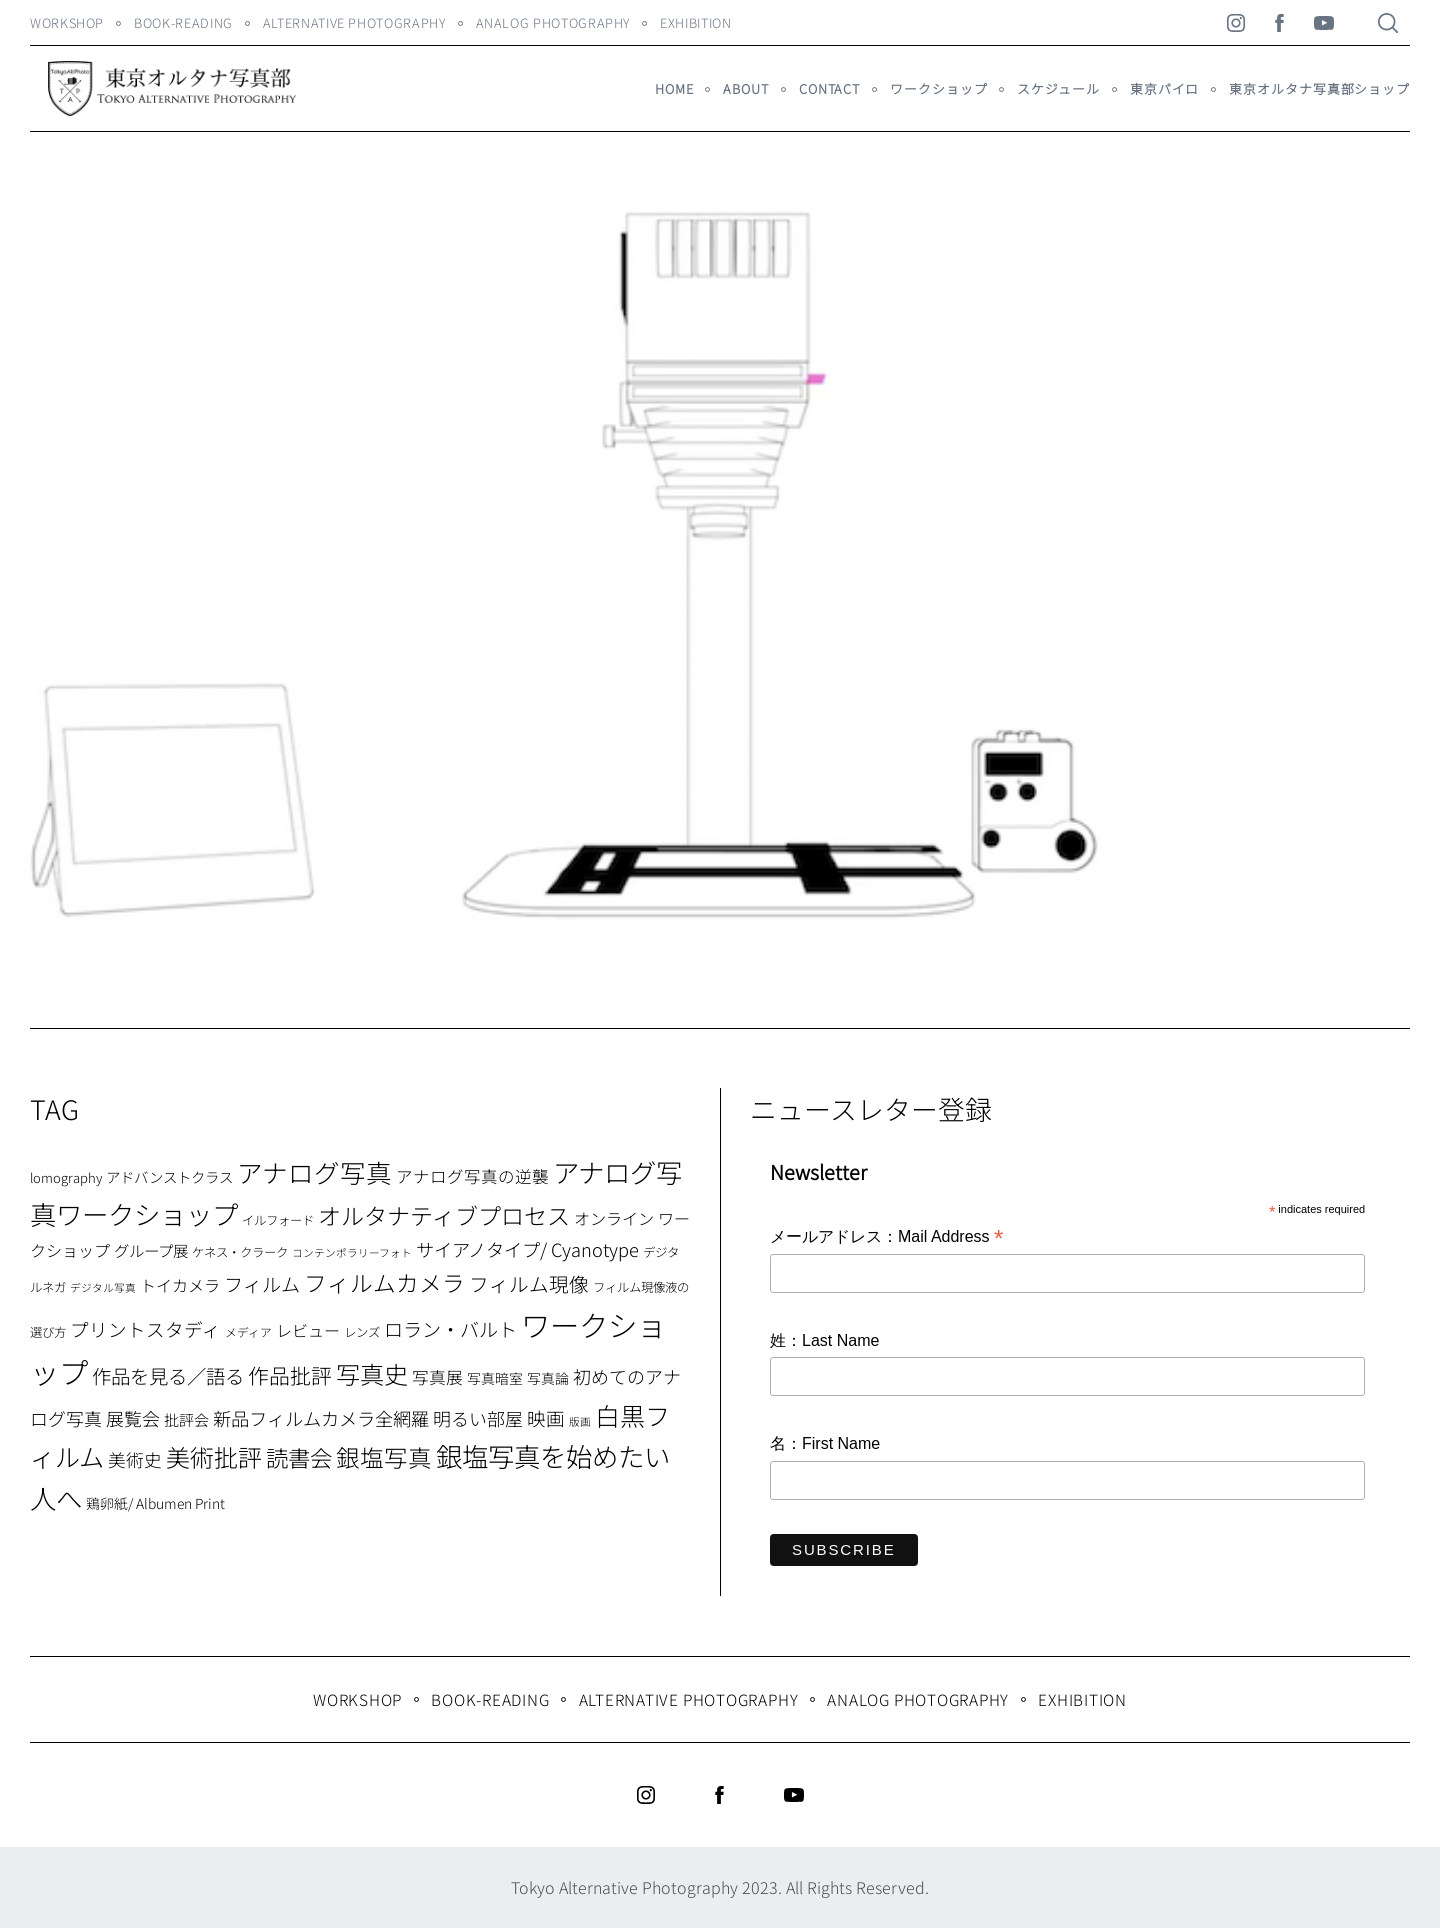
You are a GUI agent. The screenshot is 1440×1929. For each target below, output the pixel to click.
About (745, 88)
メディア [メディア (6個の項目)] (248, 1331)
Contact (829, 88)
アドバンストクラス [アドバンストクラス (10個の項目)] (169, 1176)
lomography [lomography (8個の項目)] (66, 1177)
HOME (674, 88)
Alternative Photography (354, 22)
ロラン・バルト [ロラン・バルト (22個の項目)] (450, 1329)
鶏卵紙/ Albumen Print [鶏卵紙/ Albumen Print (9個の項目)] (155, 1503)
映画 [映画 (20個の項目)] (546, 1417)
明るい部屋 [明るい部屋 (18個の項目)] (478, 1418)
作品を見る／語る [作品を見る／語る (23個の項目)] (168, 1375)
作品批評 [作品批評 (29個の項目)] (290, 1375)
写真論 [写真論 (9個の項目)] (548, 1378)
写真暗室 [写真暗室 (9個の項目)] (495, 1378)
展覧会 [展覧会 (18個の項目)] (133, 1418)
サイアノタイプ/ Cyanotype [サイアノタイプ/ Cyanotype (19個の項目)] (527, 1249)
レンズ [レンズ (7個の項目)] (362, 1332)
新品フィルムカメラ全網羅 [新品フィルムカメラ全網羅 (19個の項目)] (321, 1418)
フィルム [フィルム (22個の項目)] (262, 1284)
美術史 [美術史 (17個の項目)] (135, 1459)
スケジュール (1058, 88)
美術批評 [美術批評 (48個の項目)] (214, 1456)
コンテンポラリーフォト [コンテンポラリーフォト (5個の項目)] (352, 1252)
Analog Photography (553, 22)
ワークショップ (938, 88)
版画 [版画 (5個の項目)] (580, 1421)
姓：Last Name (824, 1340)
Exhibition (695, 22)
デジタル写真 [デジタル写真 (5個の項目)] (103, 1287)
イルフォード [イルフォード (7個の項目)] (278, 1220)
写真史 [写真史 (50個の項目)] (372, 1373)
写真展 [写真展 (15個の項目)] (437, 1377)
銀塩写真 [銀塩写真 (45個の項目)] (384, 1457)
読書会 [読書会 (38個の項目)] (299, 1457)
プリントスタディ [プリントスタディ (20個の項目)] (145, 1328)
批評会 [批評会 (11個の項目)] (186, 1419)
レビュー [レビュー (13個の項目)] (308, 1330)
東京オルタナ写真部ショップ (1319, 88)
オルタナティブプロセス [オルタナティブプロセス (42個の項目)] (444, 1215)
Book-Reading (183, 22)
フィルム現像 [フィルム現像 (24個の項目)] (529, 1283)
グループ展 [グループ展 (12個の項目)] (151, 1250)
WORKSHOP (67, 22)
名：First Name (825, 1443)
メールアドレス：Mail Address (886, 1238)
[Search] (1388, 23)
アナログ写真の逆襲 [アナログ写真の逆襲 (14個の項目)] (472, 1176)
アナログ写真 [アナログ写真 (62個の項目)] (314, 1171)
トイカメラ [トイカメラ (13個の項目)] (180, 1285)
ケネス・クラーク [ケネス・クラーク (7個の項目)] (240, 1252)
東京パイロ (1164, 88)
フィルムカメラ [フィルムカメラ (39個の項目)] (384, 1282)
